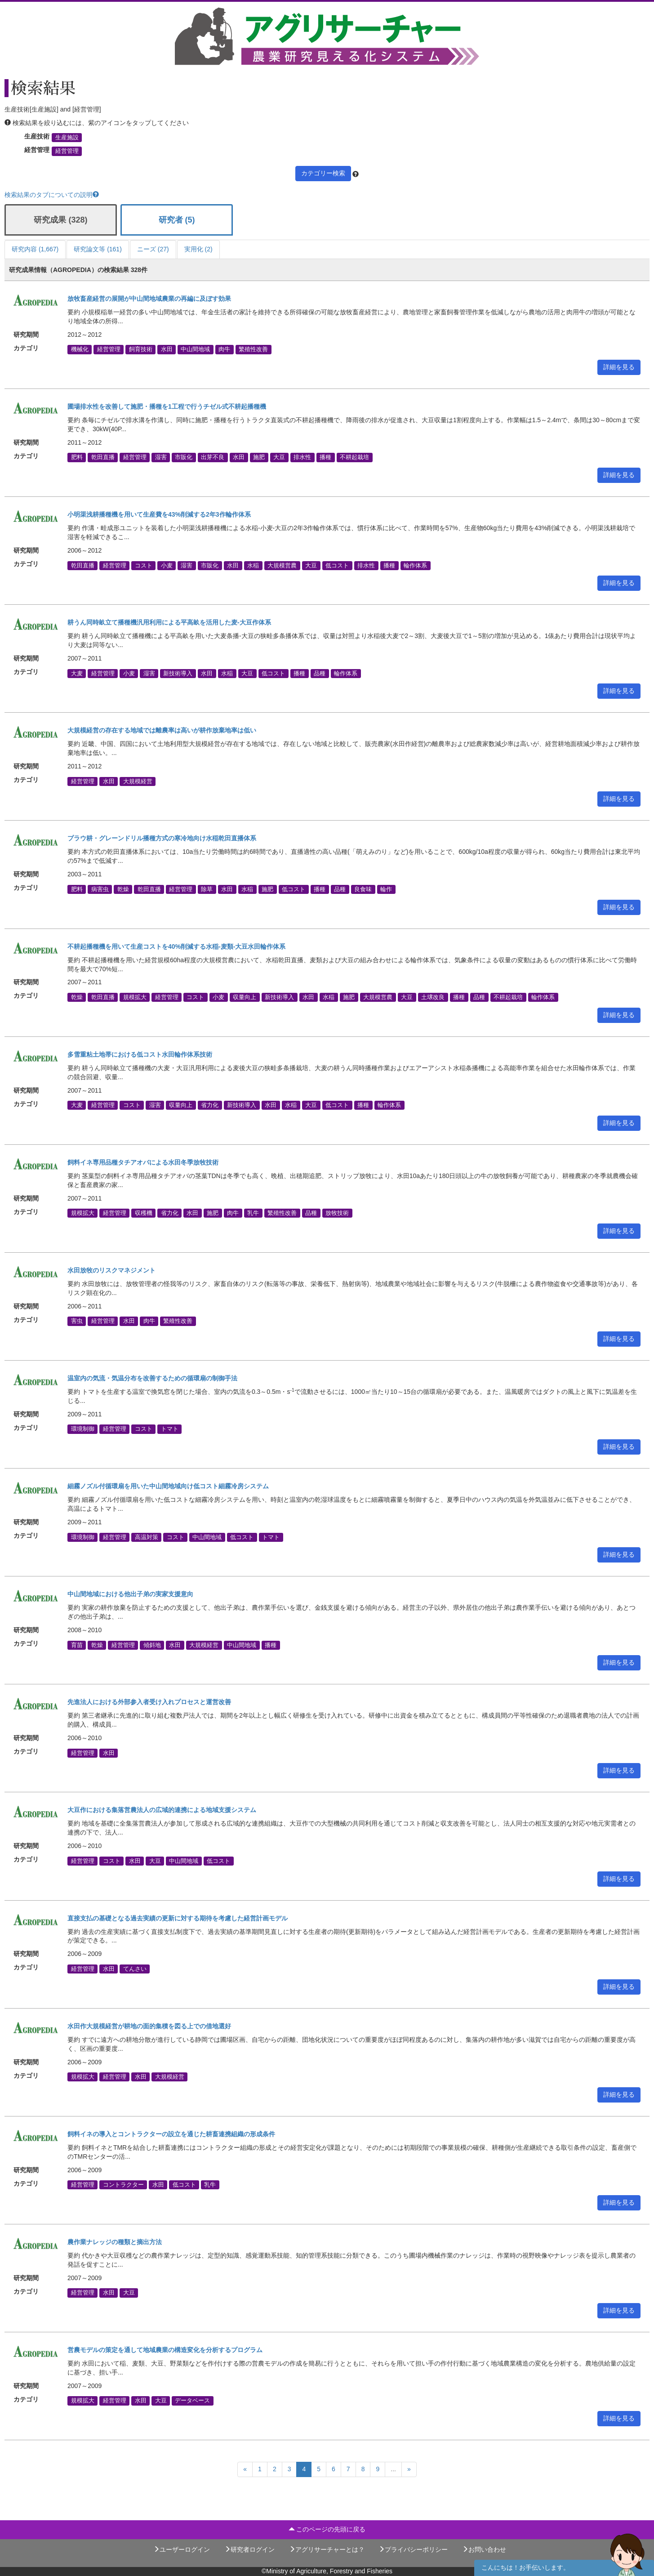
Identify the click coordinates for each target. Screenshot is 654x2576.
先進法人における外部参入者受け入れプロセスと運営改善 (149, 1701)
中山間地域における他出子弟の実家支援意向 (130, 1594)
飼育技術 (140, 349)
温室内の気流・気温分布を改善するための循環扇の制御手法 (152, 1378)
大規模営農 (282, 565)
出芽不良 (212, 457)
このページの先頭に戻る (327, 2529)
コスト (143, 565)
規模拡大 (135, 997)
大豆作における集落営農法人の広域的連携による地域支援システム (161, 1809)
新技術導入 (177, 673)
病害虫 (100, 889)
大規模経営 (137, 781)
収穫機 (143, 1213)
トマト (169, 1429)
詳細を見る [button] (619, 367)
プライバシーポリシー (413, 2549)
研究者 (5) (177, 219)
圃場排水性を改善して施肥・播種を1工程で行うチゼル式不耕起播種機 (166, 406)
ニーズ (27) (153, 249)
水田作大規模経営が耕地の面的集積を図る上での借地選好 (149, 2026)
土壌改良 (433, 997)
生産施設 (67, 137)
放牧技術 (337, 1213)
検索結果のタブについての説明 (51, 194)
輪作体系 (415, 565)
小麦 (167, 565)
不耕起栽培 (354, 457)
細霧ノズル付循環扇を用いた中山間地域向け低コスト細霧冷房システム (168, 1486)
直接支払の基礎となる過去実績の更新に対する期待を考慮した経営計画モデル (177, 1918)
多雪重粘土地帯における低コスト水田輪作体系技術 (139, 1054)
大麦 (77, 673)
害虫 (77, 1321)
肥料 (77, 457)
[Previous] (245, 2469)
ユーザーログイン (181, 2549)
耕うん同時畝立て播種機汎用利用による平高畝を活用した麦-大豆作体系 (169, 622)
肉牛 (224, 349)
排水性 (302, 457)
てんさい (135, 1968)
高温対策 (146, 1537)
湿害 (161, 457)
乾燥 (123, 889)
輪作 (386, 889)
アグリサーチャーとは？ (327, 2549)
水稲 (253, 565)
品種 (319, 673)
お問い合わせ (484, 2549)
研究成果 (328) (60, 219)
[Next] (409, 2469)
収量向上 (244, 997)
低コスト (337, 565)
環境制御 (82, 1429)
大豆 (279, 457)
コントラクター (123, 2185)
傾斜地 (152, 1645)
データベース (192, 2400)
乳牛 (253, 1213)
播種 (325, 457)
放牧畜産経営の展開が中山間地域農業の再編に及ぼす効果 (149, 298)
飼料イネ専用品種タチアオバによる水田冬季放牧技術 (142, 1162)
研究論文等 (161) (98, 249)
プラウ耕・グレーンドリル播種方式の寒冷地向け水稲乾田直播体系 (161, 838)
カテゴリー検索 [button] (323, 173)
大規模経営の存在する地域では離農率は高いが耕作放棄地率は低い (161, 730)
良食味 (363, 889)
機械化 (80, 349)
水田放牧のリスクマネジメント (111, 1270)
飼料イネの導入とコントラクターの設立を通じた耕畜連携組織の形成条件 (171, 2134)
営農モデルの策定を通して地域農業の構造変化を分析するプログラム (164, 2349)
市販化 (183, 457)
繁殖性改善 (253, 349)
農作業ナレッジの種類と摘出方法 (114, 2242)
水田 (167, 349)
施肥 (259, 457)
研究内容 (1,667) (35, 249)
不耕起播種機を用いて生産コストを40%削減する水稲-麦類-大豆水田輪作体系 (176, 946)
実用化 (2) (198, 249)
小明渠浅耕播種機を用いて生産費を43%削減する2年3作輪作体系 (159, 514)
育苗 (77, 1645)
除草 (207, 889)
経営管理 (67, 151)
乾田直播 (103, 457)
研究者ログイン (249, 2549)
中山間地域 (195, 349)
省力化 (209, 1105)
